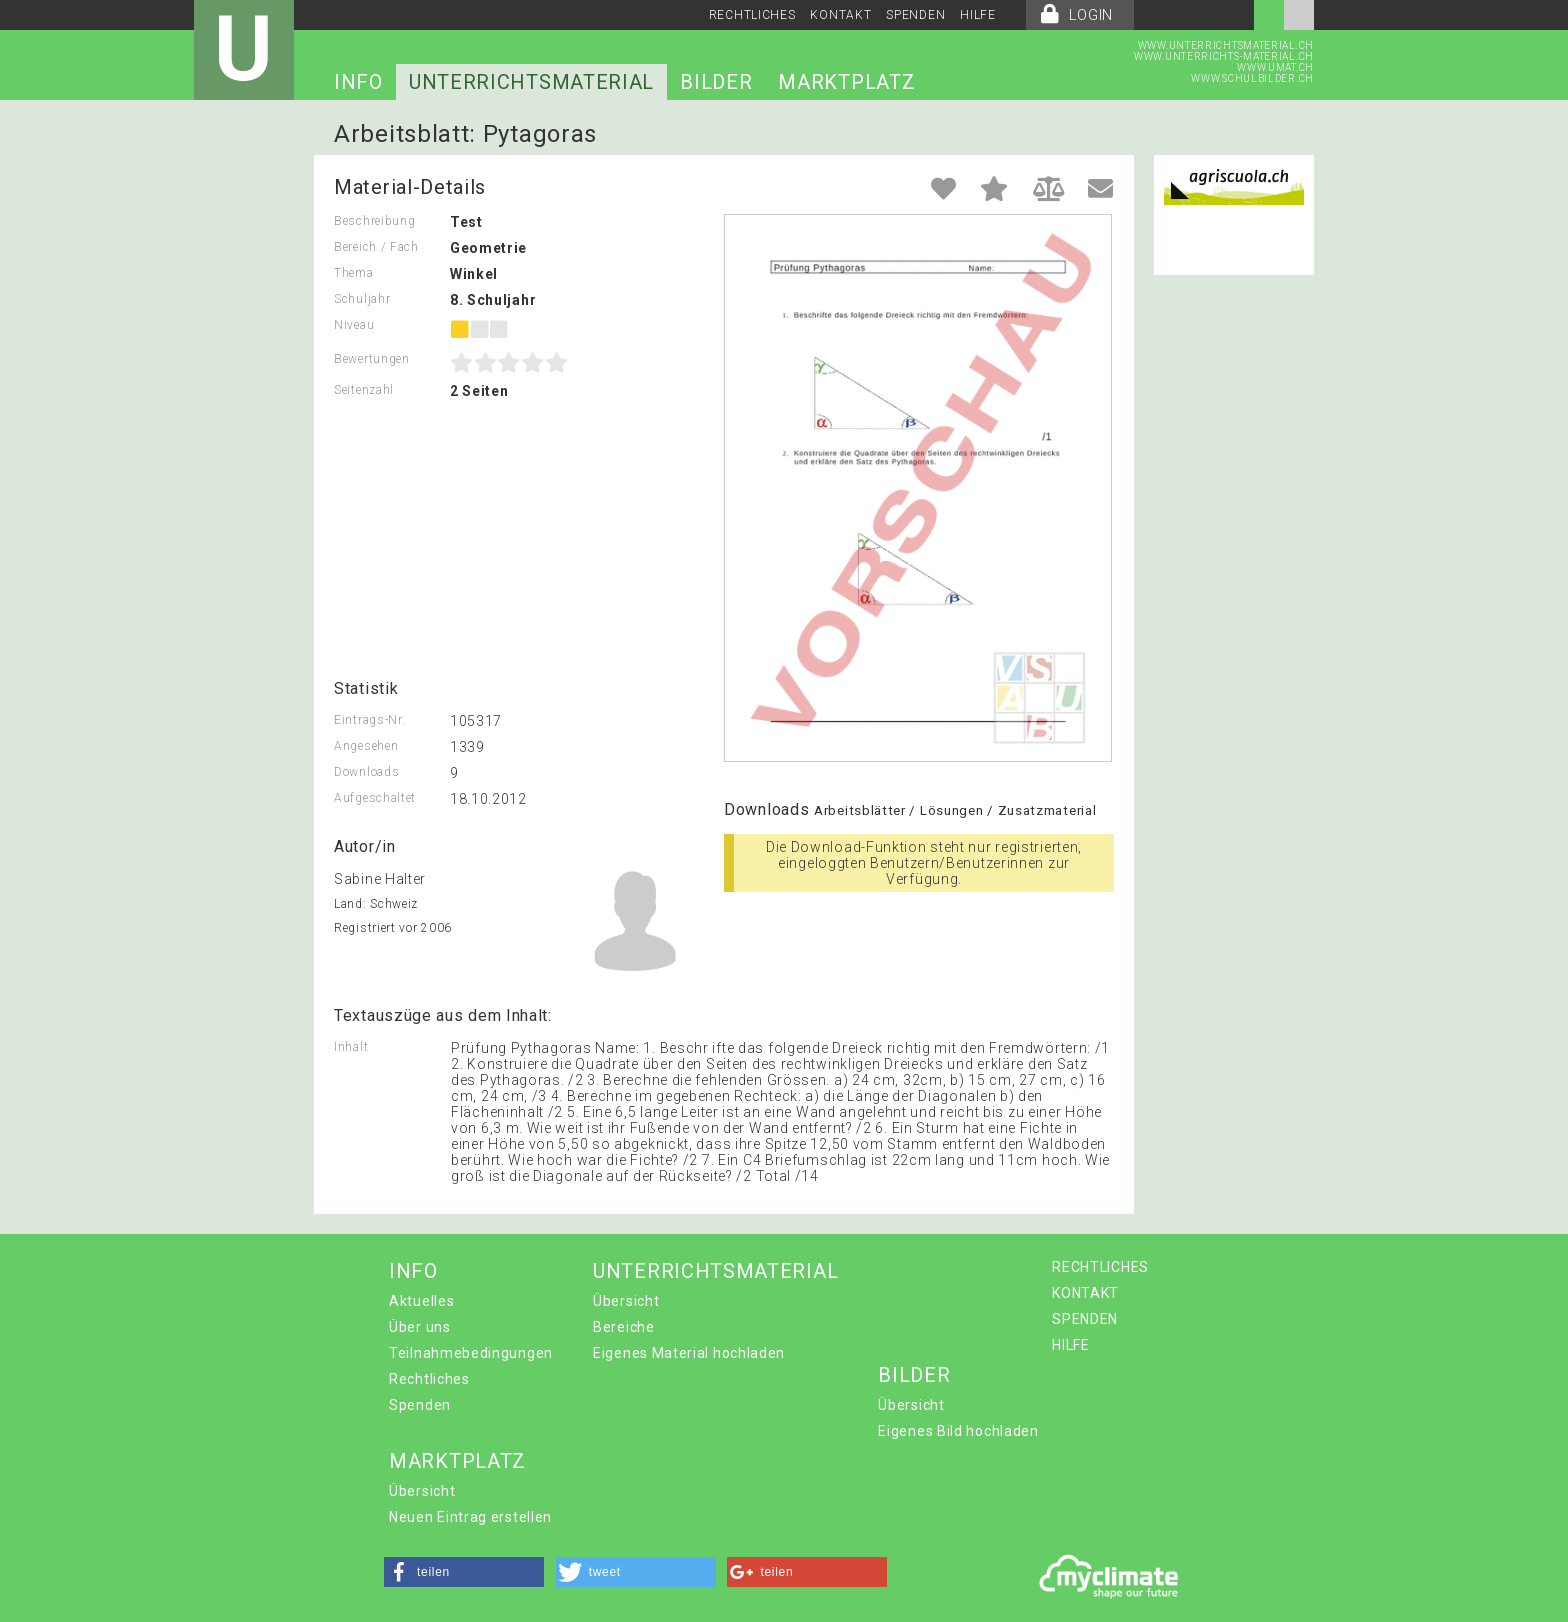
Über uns (420, 1327)
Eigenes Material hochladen (689, 1353)
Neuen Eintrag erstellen (470, 1517)
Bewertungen (372, 359)
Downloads (366, 772)
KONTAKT (840, 15)
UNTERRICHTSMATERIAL (531, 82)
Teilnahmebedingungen (471, 1353)
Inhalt (351, 1047)
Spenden (420, 1405)
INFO (358, 82)
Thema (354, 273)
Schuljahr (362, 299)
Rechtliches (429, 1379)
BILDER (716, 82)
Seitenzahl (364, 390)
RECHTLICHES (752, 15)
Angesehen (366, 746)
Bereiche (624, 1327)
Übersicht (626, 1301)
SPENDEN (915, 15)
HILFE (978, 15)
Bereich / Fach (376, 247)
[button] (464, 1572)
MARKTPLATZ (846, 82)
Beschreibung (374, 221)
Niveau (354, 325)
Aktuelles (421, 1301)
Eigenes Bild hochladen (958, 1431)
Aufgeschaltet (375, 798)
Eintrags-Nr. (369, 720)
